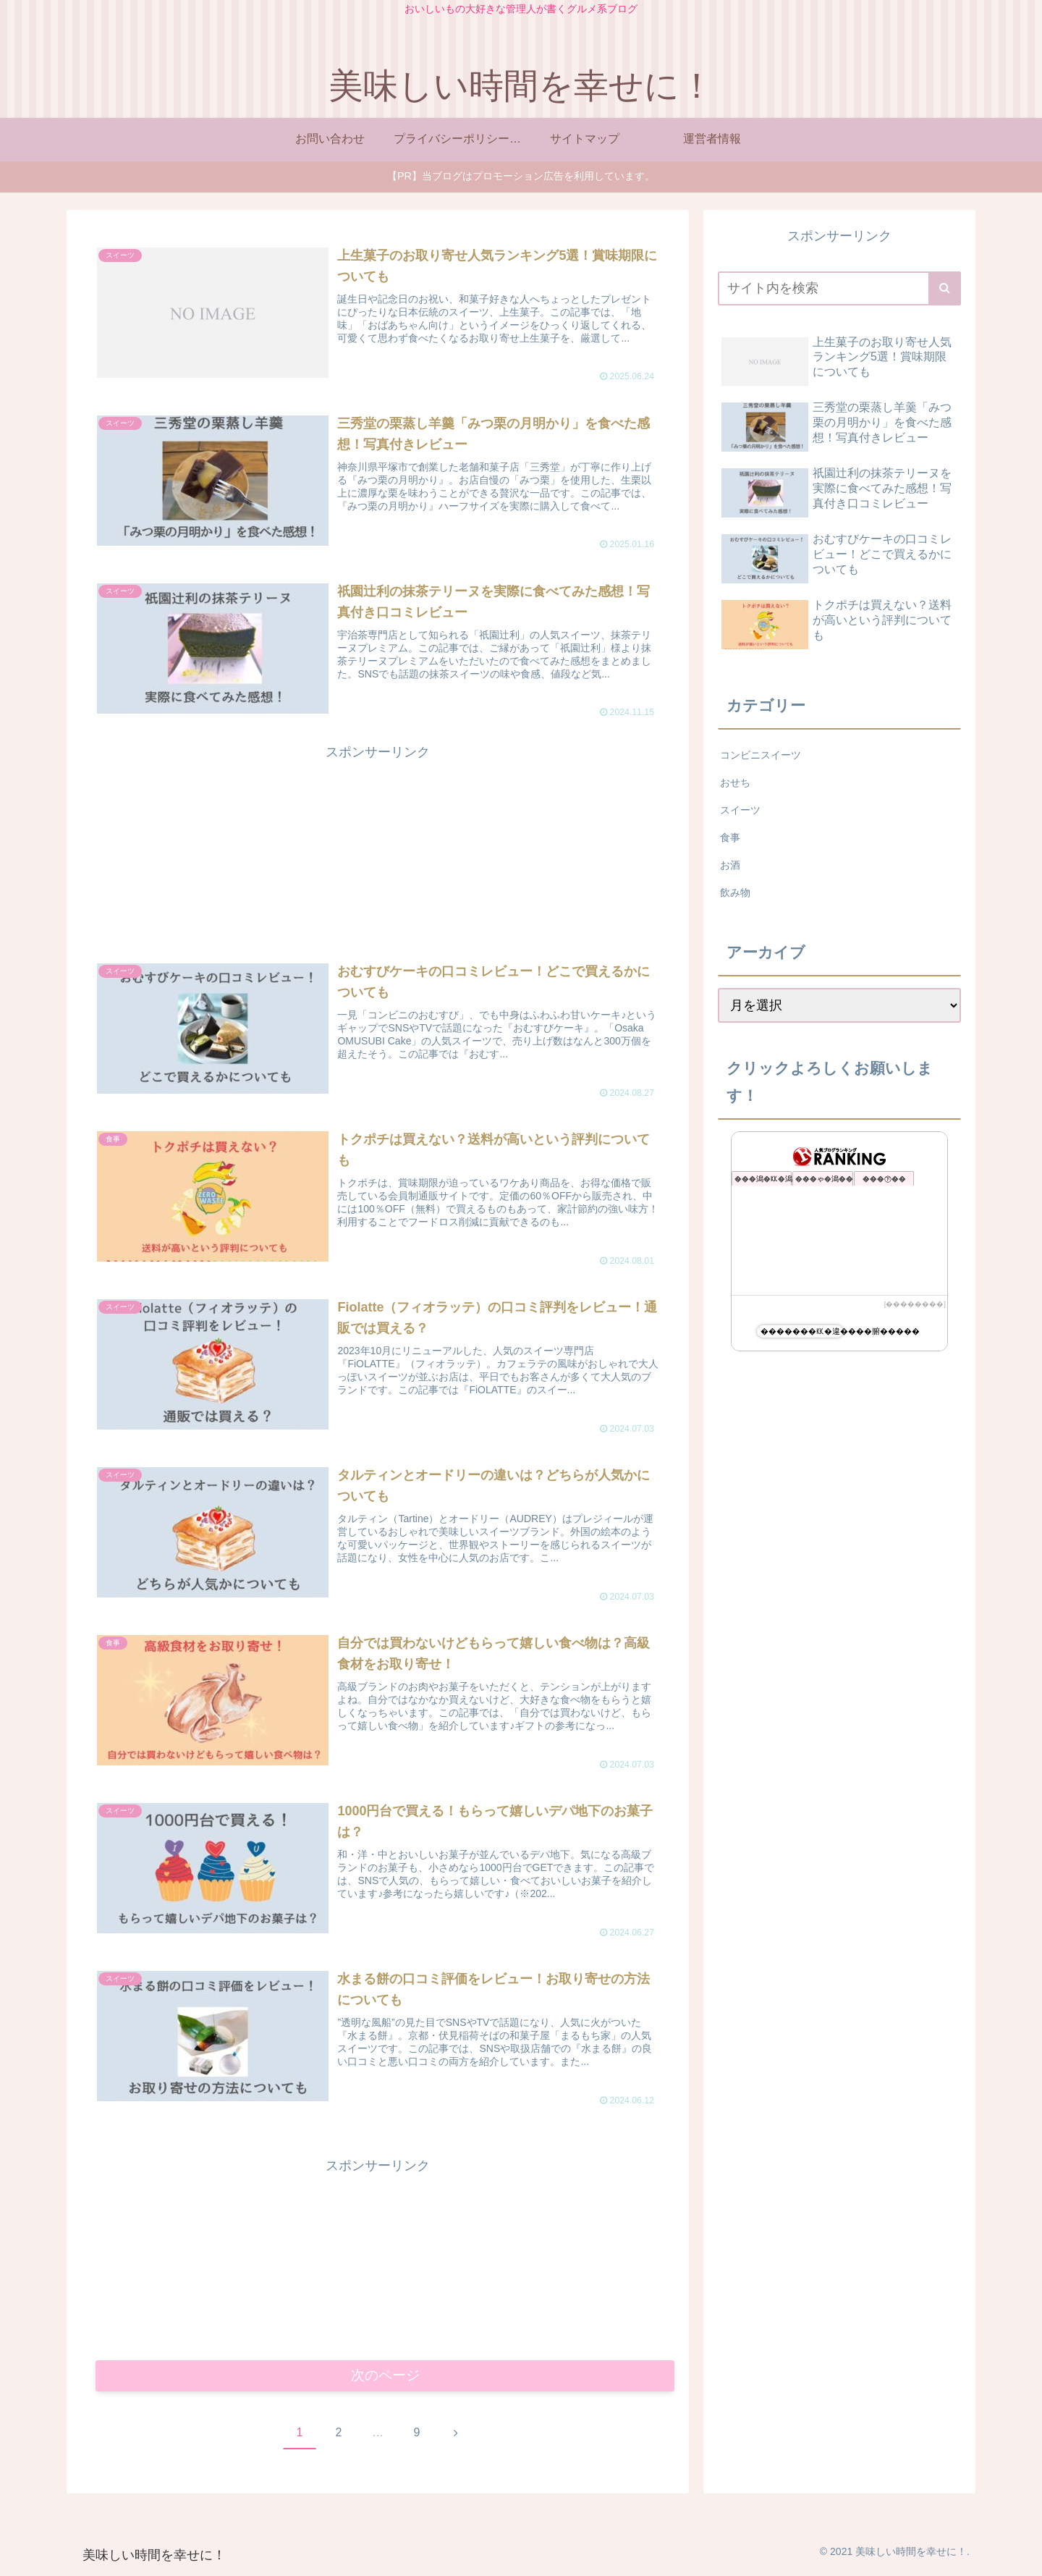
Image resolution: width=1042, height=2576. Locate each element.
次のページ (385, 2378)
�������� (915, 1304)
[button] (944, 288)
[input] (839, 288)
